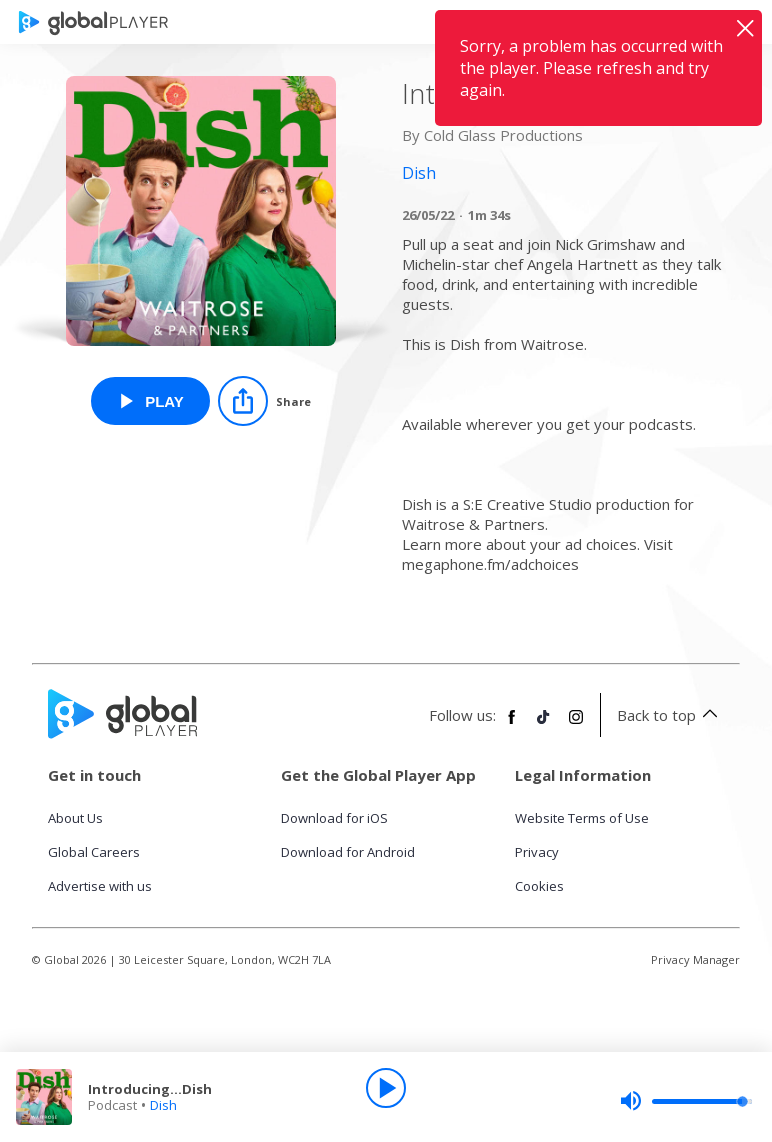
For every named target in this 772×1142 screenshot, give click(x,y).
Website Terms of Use (582, 818)
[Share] (264, 401)
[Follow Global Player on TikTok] (544, 725)
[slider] (686, 1101)
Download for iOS (334, 818)
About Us (75, 818)
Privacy (537, 852)
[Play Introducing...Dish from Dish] (150, 401)
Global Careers (94, 852)
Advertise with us (100, 886)
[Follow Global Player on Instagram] (576, 725)
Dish (163, 1105)
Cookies (539, 886)
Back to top (670, 715)
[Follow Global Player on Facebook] (512, 725)
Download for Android (348, 852)
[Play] (386, 1088)
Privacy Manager (695, 959)
